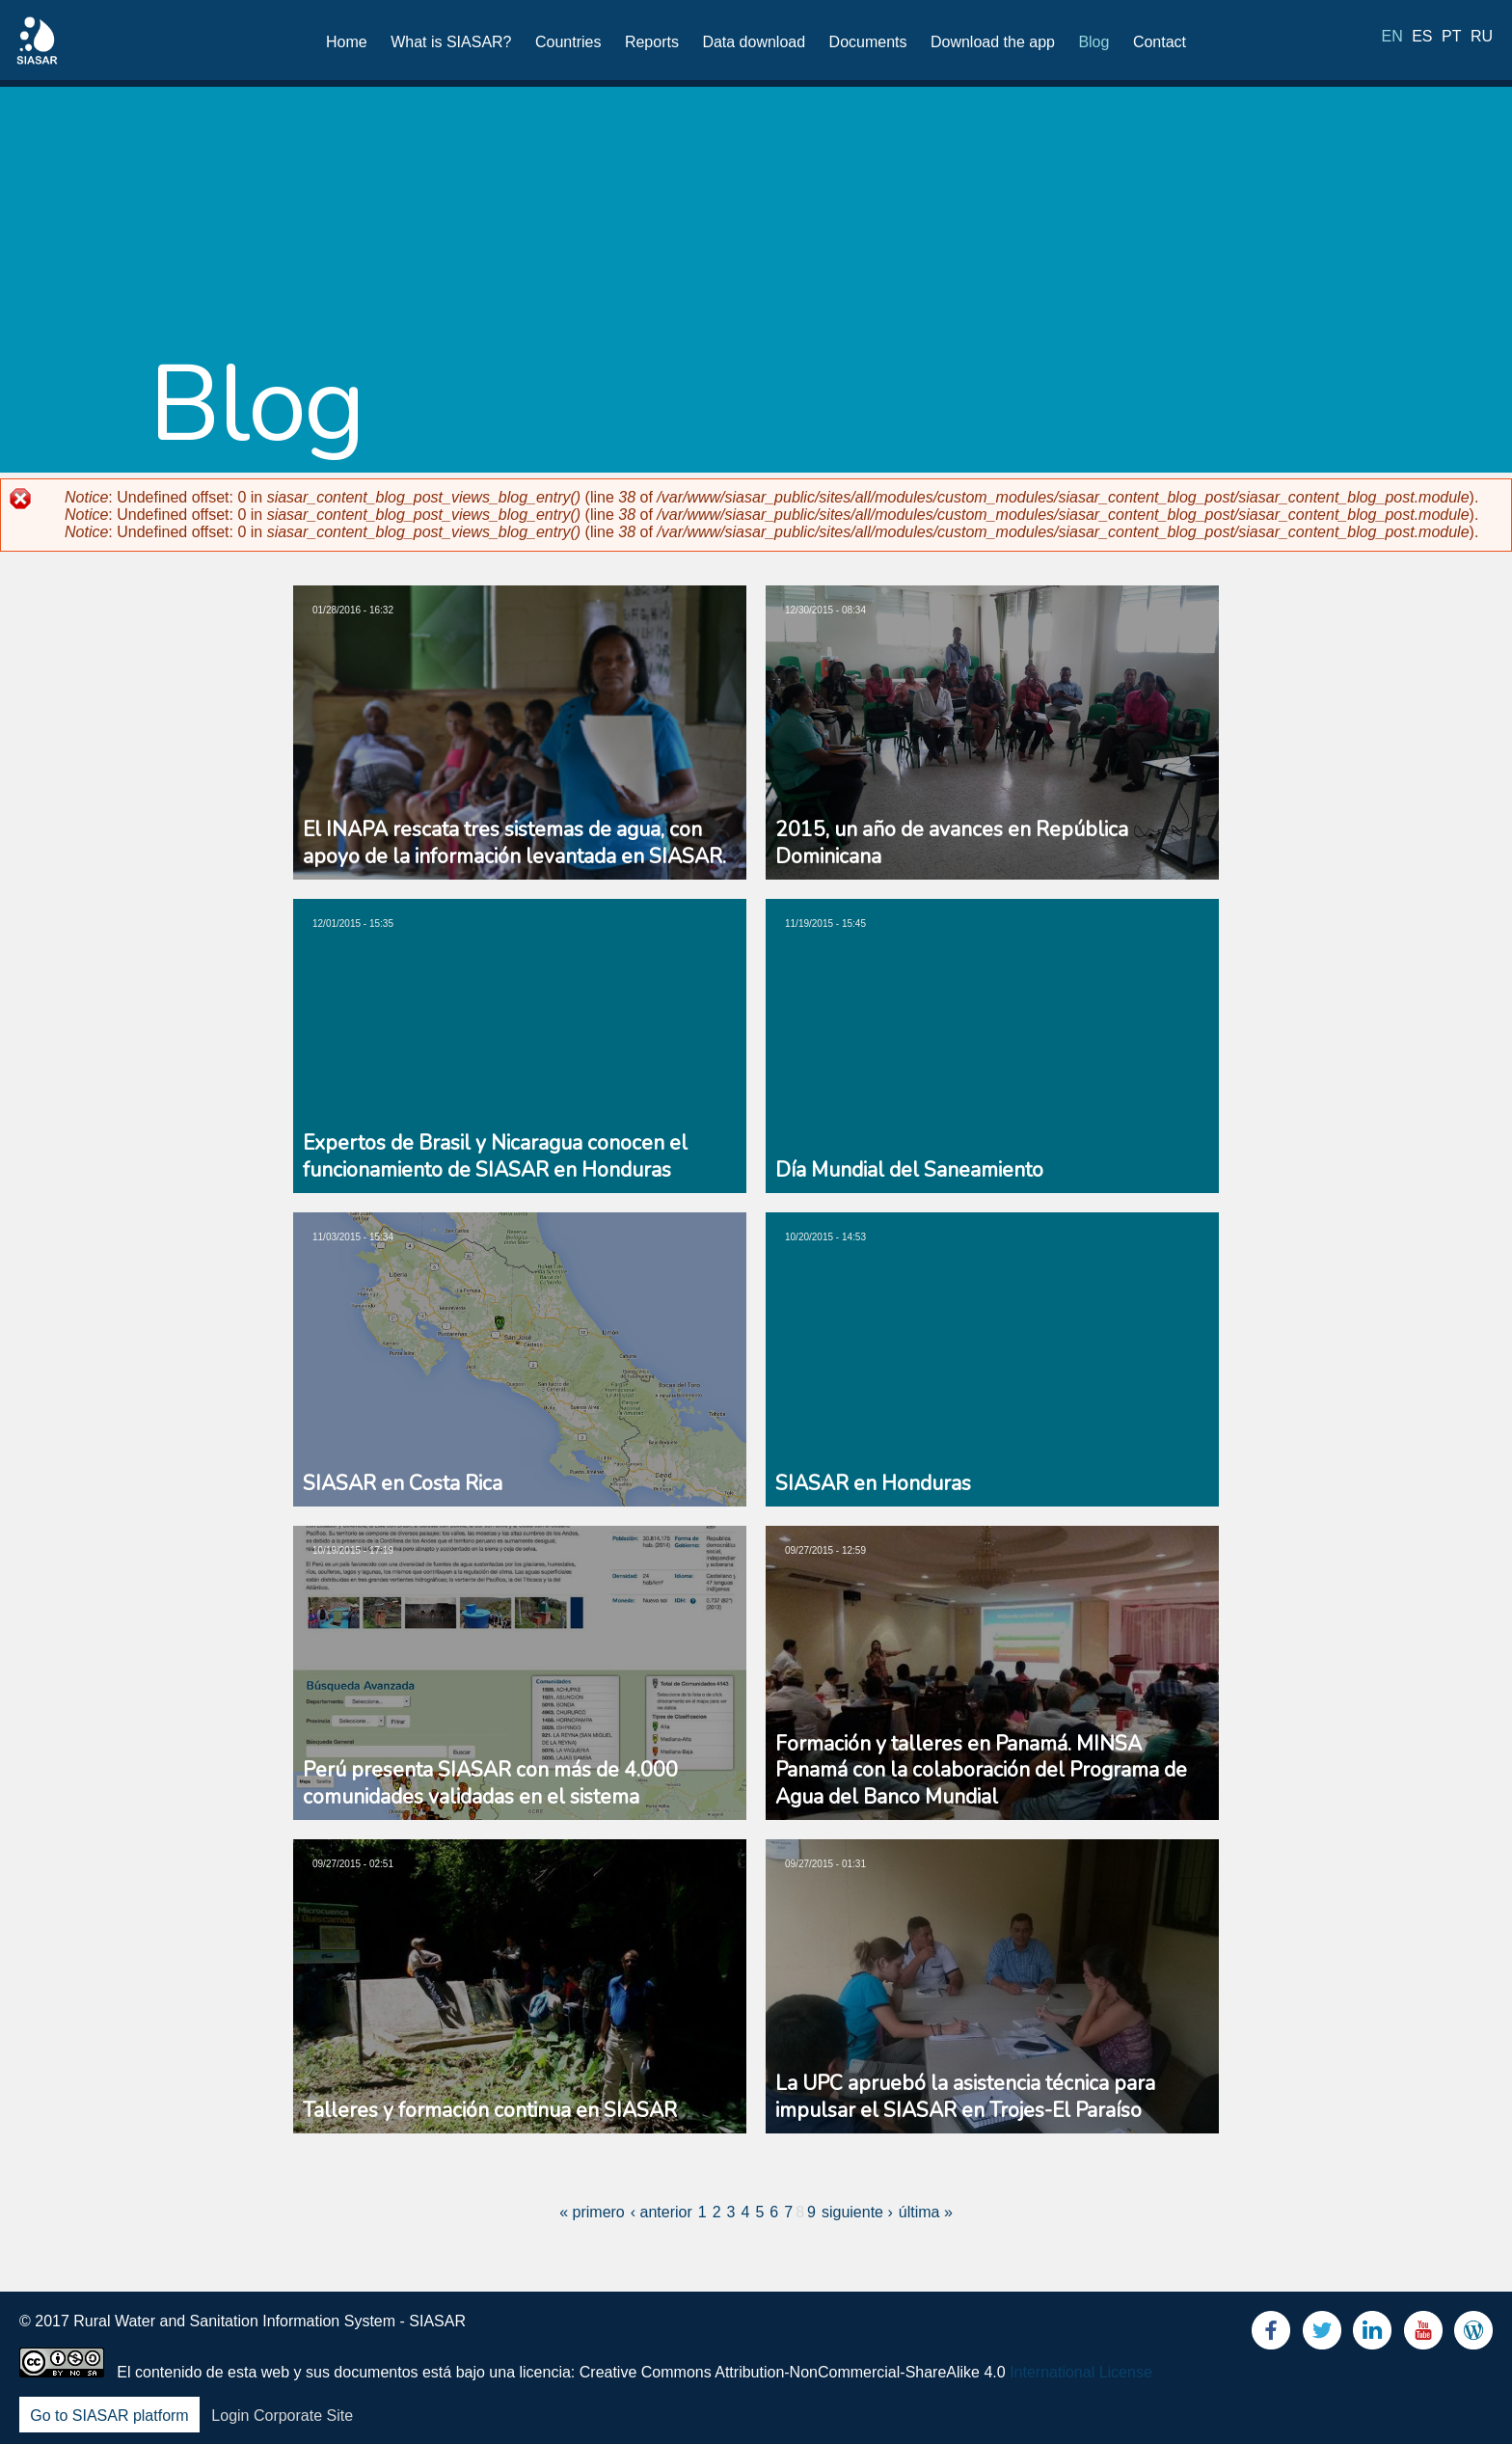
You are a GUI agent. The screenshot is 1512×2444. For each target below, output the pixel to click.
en (1392, 41)
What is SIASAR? (451, 42)
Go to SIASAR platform (109, 2415)
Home (346, 42)
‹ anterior (661, 2212)
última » (926, 2212)
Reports (652, 42)
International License (1081, 2372)
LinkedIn (1372, 2334)
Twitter (1322, 2334)
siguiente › (857, 2212)
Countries (568, 42)
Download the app (993, 42)
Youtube (1423, 2334)
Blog (1093, 42)
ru (1482, 41)
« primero (592, 2212)
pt (1451, 41)
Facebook (1271, 2334)
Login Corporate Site (282, 2415)
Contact (1159, 42)
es (1422, 41)
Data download (753, 42)
